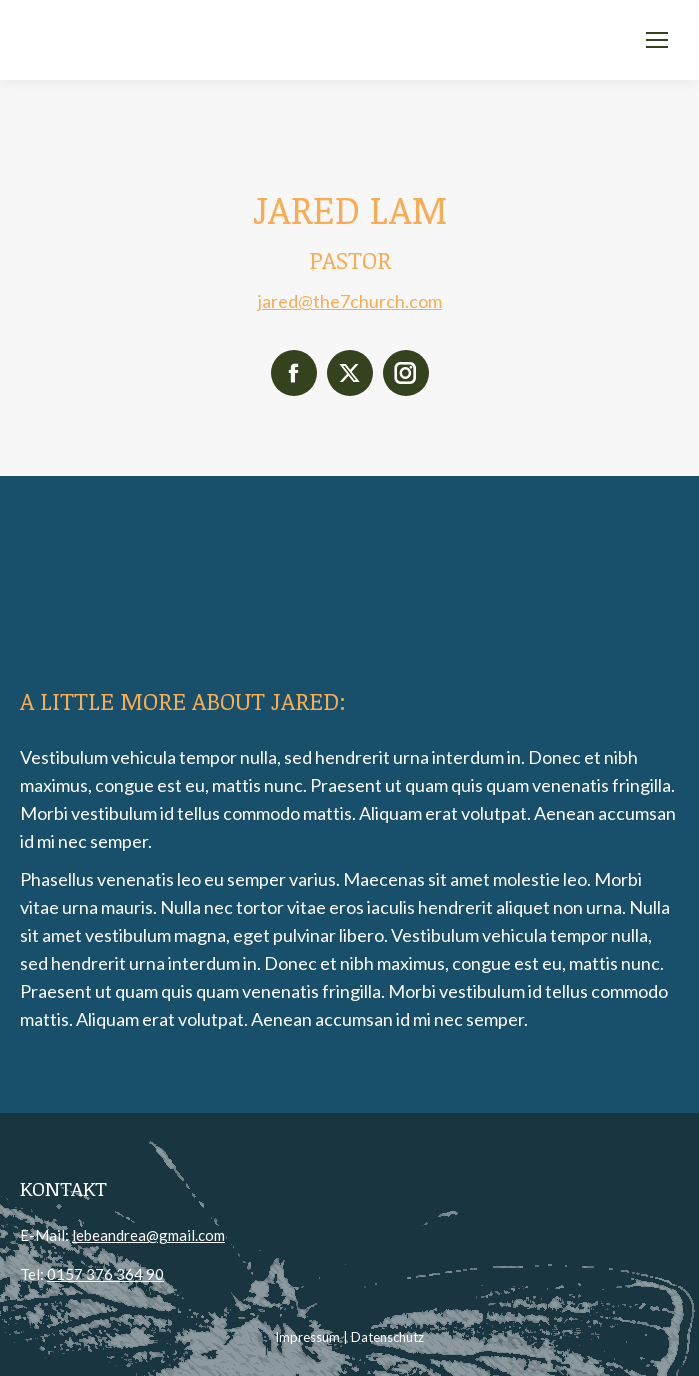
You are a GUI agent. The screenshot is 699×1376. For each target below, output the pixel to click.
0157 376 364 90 (105, 1274)
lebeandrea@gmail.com (148, 1235)
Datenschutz (387, 1337)
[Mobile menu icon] (657, 40)
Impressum (307, 1337)
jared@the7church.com (350, 301)
